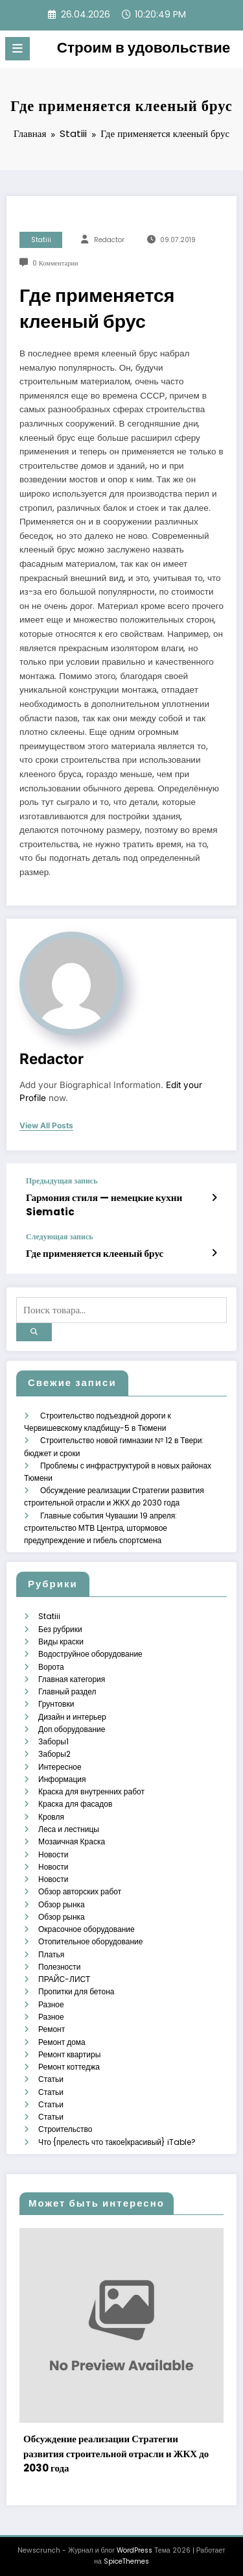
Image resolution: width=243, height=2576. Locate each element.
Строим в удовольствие (144, 47)
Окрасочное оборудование (86, 1925)
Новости (53, 1850)
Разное (51, 1999)
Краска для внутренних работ (91, 1788)
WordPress (134, 2545)
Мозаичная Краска (71, 1837)
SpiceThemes (126, 2556)
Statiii (41, 240)
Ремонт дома (62, 2036)
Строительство (65, 2124)
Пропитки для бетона (76, 1987)
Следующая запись (59, 1236)
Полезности (59, 1962)
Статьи (51, 2074)
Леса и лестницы (68, 1825)
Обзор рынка (61, 1899)
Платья (51, 1949)
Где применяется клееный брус (93, 1252)
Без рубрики (60, 1625)
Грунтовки (56, 1700)
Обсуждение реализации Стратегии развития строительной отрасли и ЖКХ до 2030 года (116, 2448)
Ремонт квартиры (69, 2049)
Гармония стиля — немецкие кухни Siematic (102, 1204)
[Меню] (17, 48)
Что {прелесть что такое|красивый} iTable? (117, 2136)
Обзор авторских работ (79, 1887)
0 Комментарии (55, 263)
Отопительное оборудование (90, 1937)
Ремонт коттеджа (69, 2062)
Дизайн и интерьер (72, 1713)
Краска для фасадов (75, 1800)
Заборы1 (53, 1738)
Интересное (60, 1762)
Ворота (51, 1663)
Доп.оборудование (71, 1725)
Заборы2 (54, 1750)
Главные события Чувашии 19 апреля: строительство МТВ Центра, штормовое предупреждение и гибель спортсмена (100, 1524)
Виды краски (61, 1638)
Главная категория (71, 1675)
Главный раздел (67, 1688)
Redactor (109, 240)
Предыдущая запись (61, 1180)
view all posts (46, 1125)
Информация (62, 1775)
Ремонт (51, 2024)
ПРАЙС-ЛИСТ (64, 1975)
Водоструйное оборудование (90, 1651)
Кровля (51, 1812)
